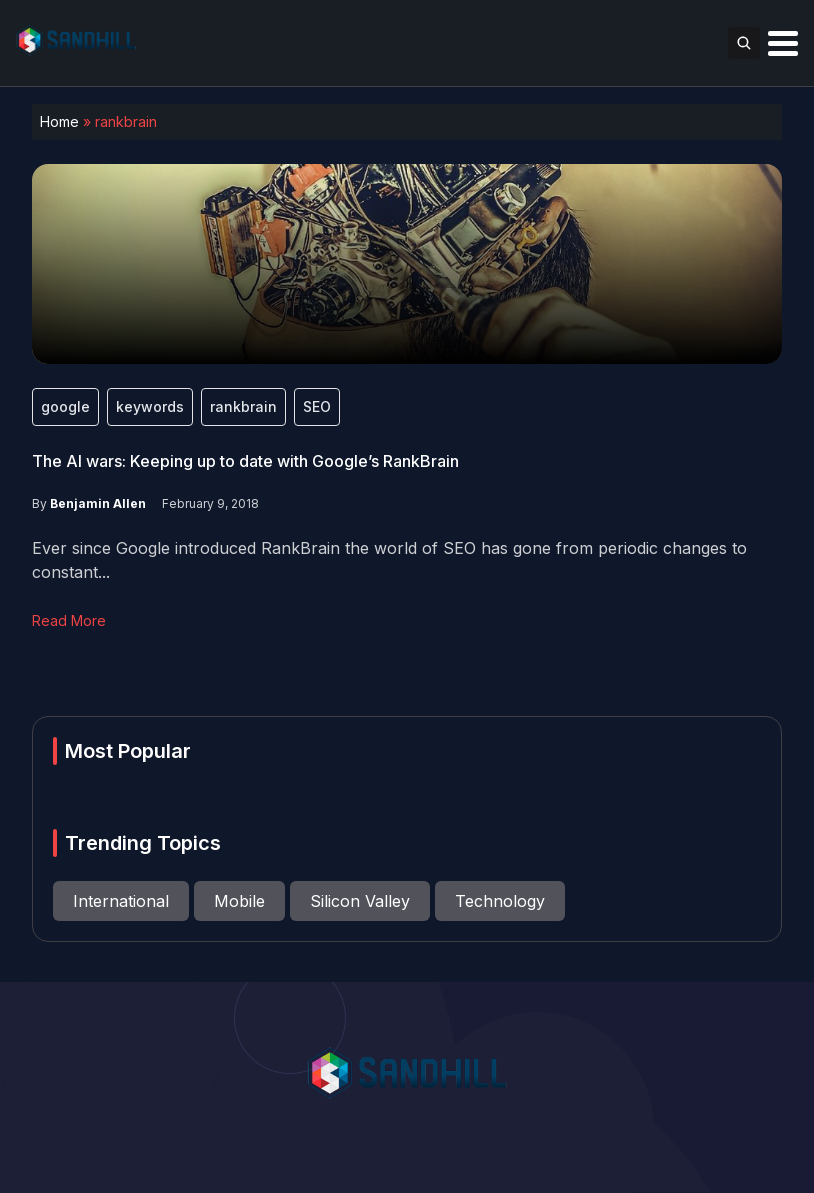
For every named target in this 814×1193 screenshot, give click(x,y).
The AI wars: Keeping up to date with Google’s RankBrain (245, 461)
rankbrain (243, 406)
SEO (317, 406)
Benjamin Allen (98, 503)
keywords (150, 406)
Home (59, 121)
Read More (69, 620)
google (65, 406)
